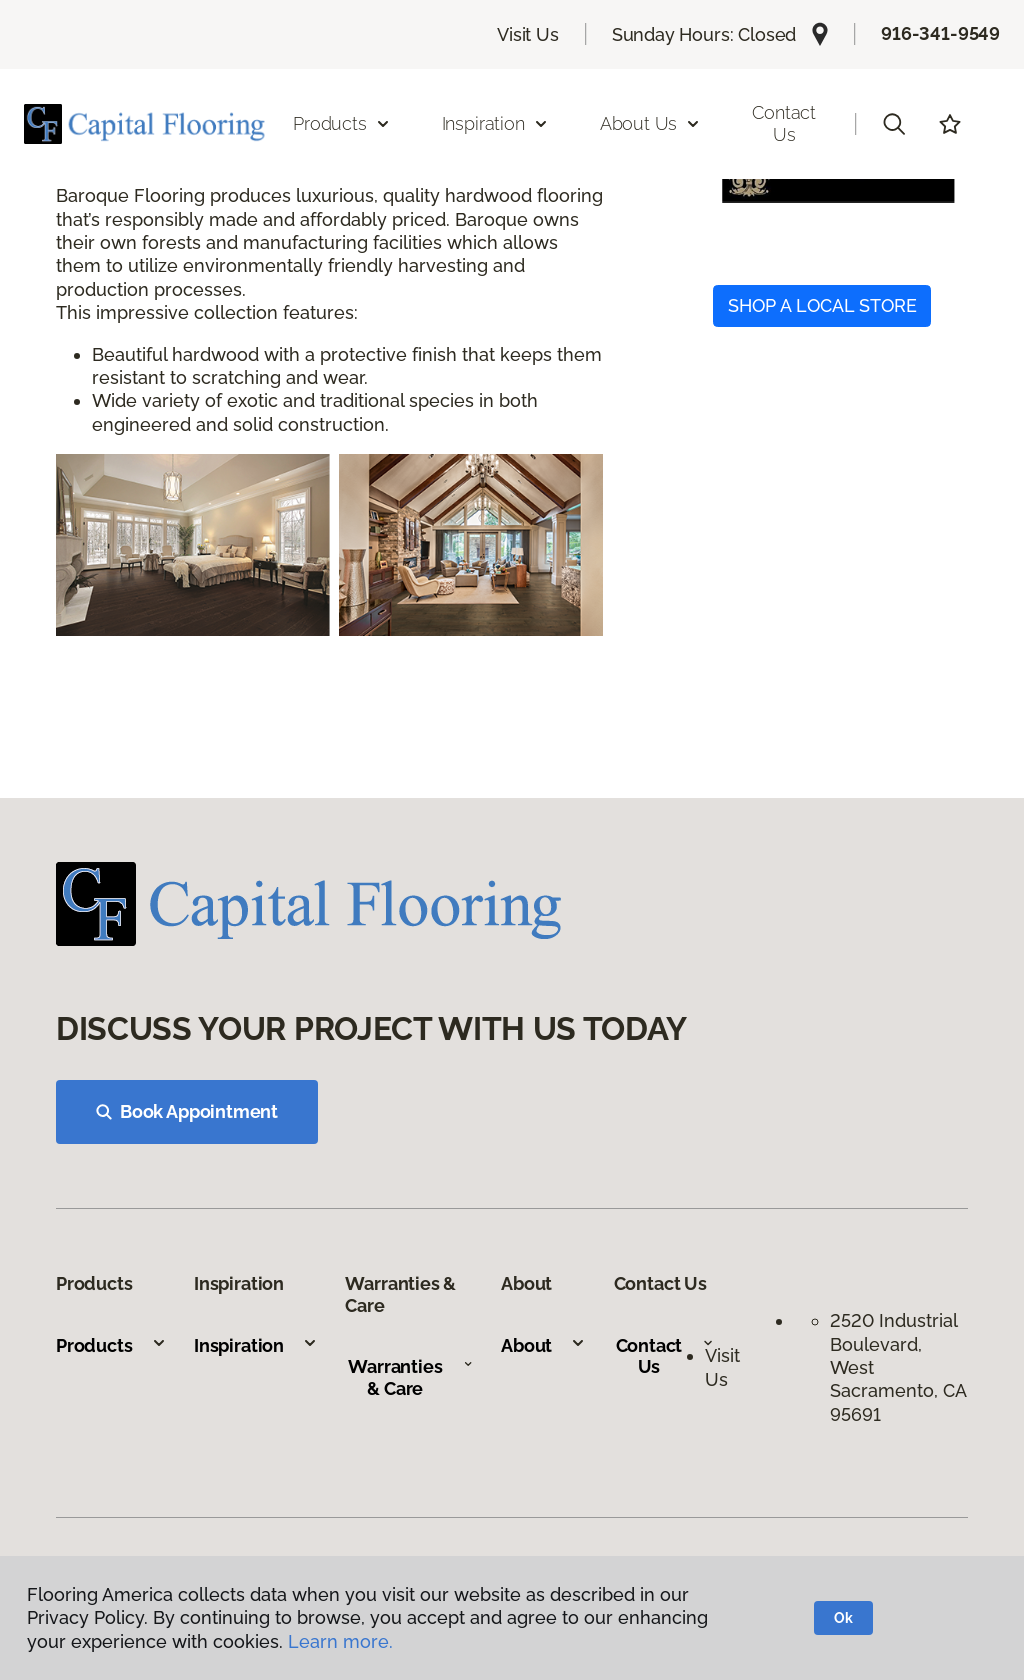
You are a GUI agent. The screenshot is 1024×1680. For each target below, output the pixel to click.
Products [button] (342, 123)
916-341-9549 (940, 33)
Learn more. (340, 1641)
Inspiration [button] (495, 123)
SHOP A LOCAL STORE (822, 305)
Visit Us (528, 34)
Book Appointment (187, 1111)
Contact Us (784, 123)
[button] (894, 124)
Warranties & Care (410, 1377)
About (543, 1345)
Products (111, 1345)
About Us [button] (651, 123)
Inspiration (256, 1345)
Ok (843, 1618)
